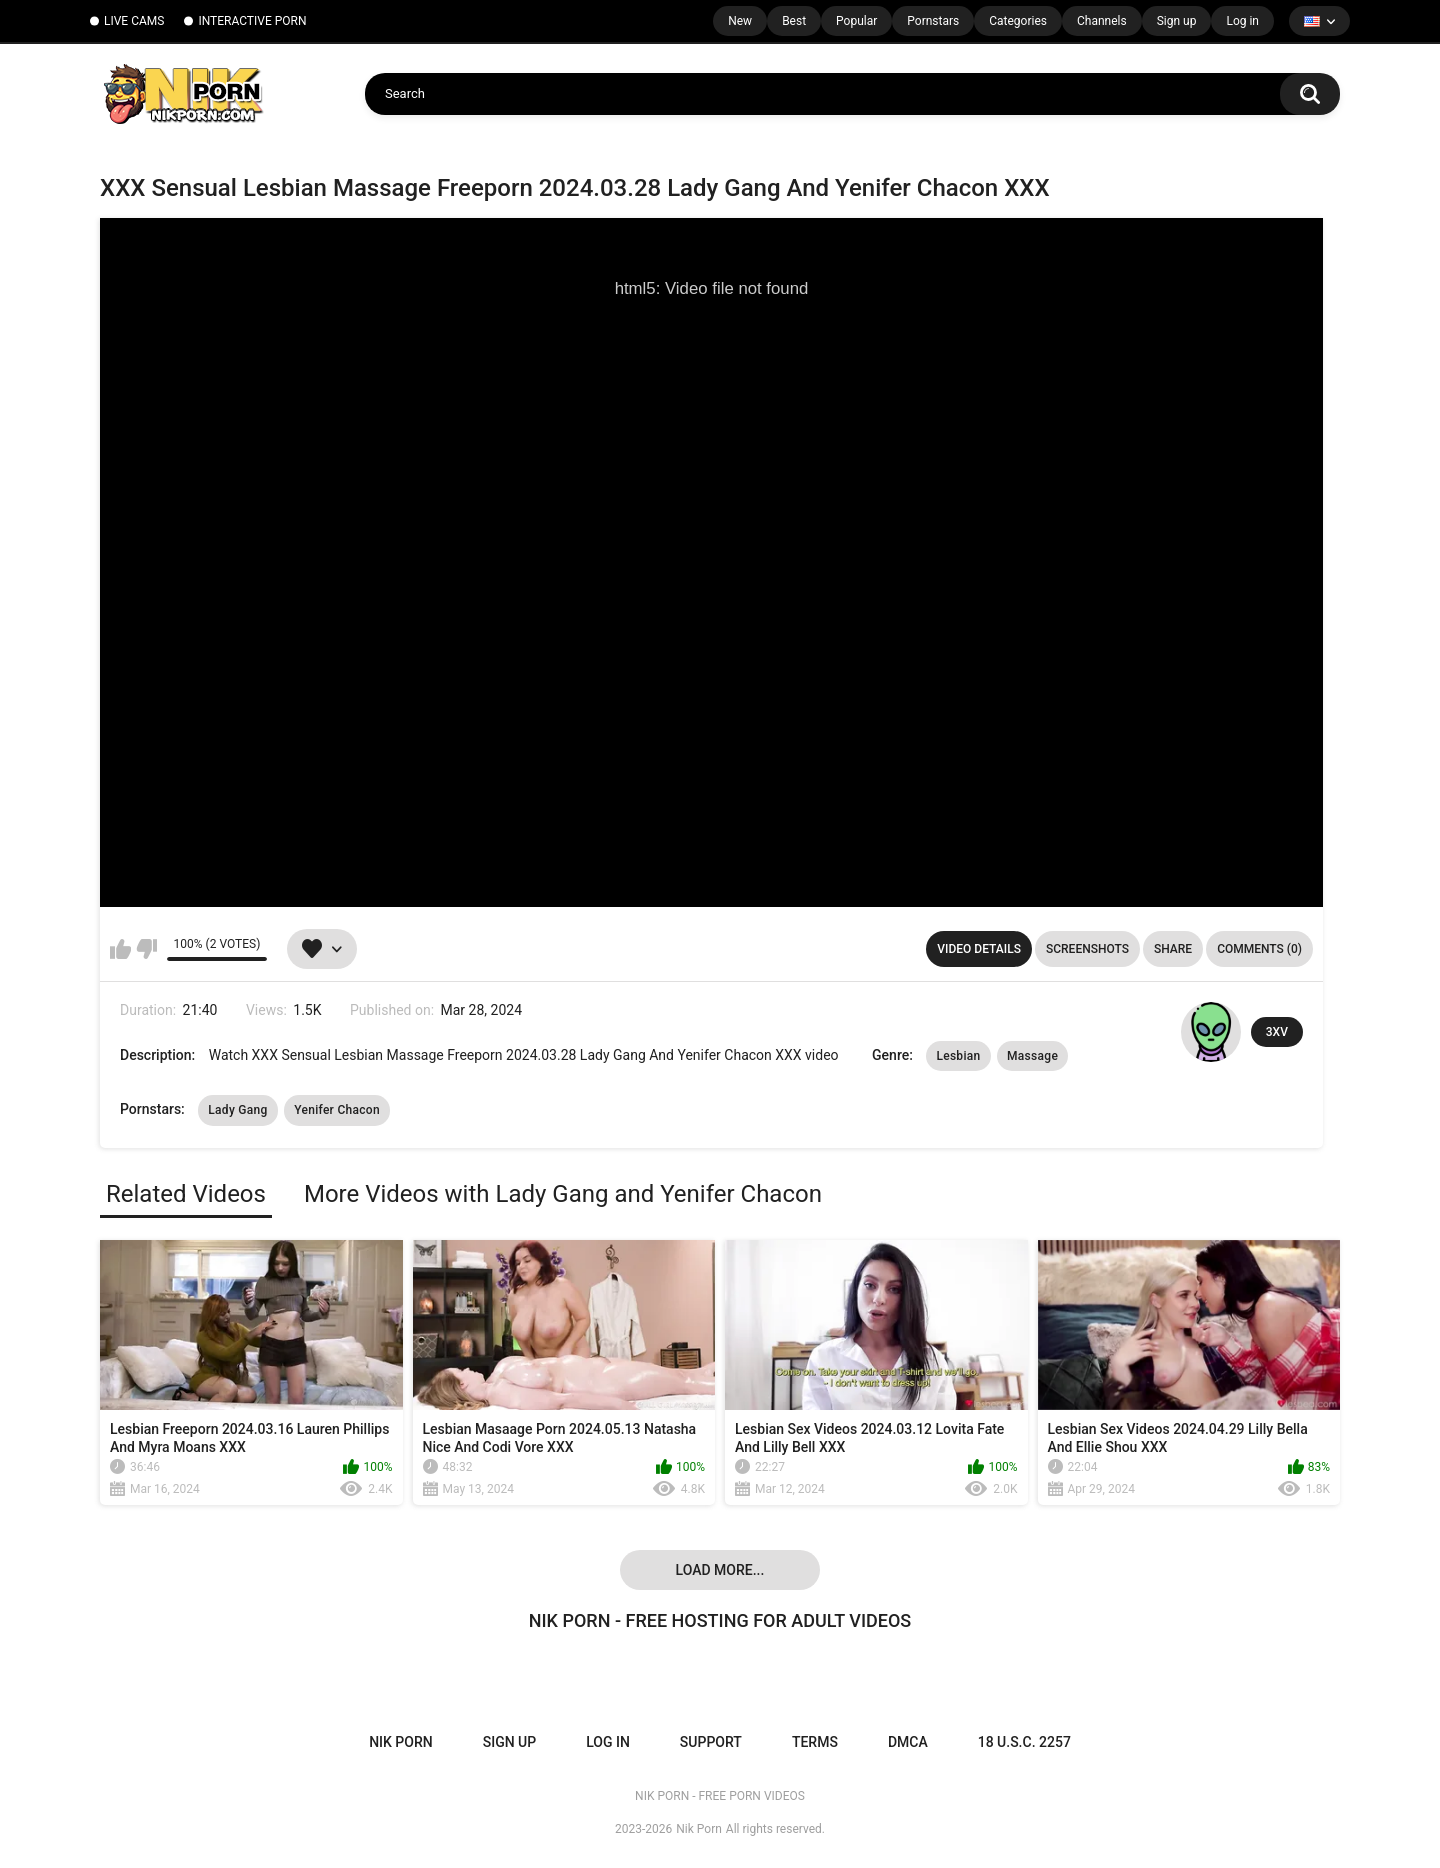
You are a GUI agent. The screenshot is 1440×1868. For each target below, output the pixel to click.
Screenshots (1087, 949)
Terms (815, 1742)
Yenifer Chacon (337, 1110)
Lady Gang (237, 1110)
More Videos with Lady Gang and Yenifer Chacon (563, 1194)
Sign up (1177, 21)
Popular (856, 21)
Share (1173, 949)
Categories (1018, 21)
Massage (1032, 1056)
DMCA (908, 1742)
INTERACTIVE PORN (252, 21)
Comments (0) (1259, 949)
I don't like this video (146, 949)
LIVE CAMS (134, 21)
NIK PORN (401, 1742)
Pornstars (933, 21)
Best (794, 21)
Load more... (720, 1570)
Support (711, 1742)
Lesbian (958, 1056)
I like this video (120, 949)
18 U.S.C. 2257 (1024, 1742)
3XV (1277, 1032)
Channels (1102, 21)
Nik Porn (699, 1829)
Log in (1242, 21)
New (740, 21)
